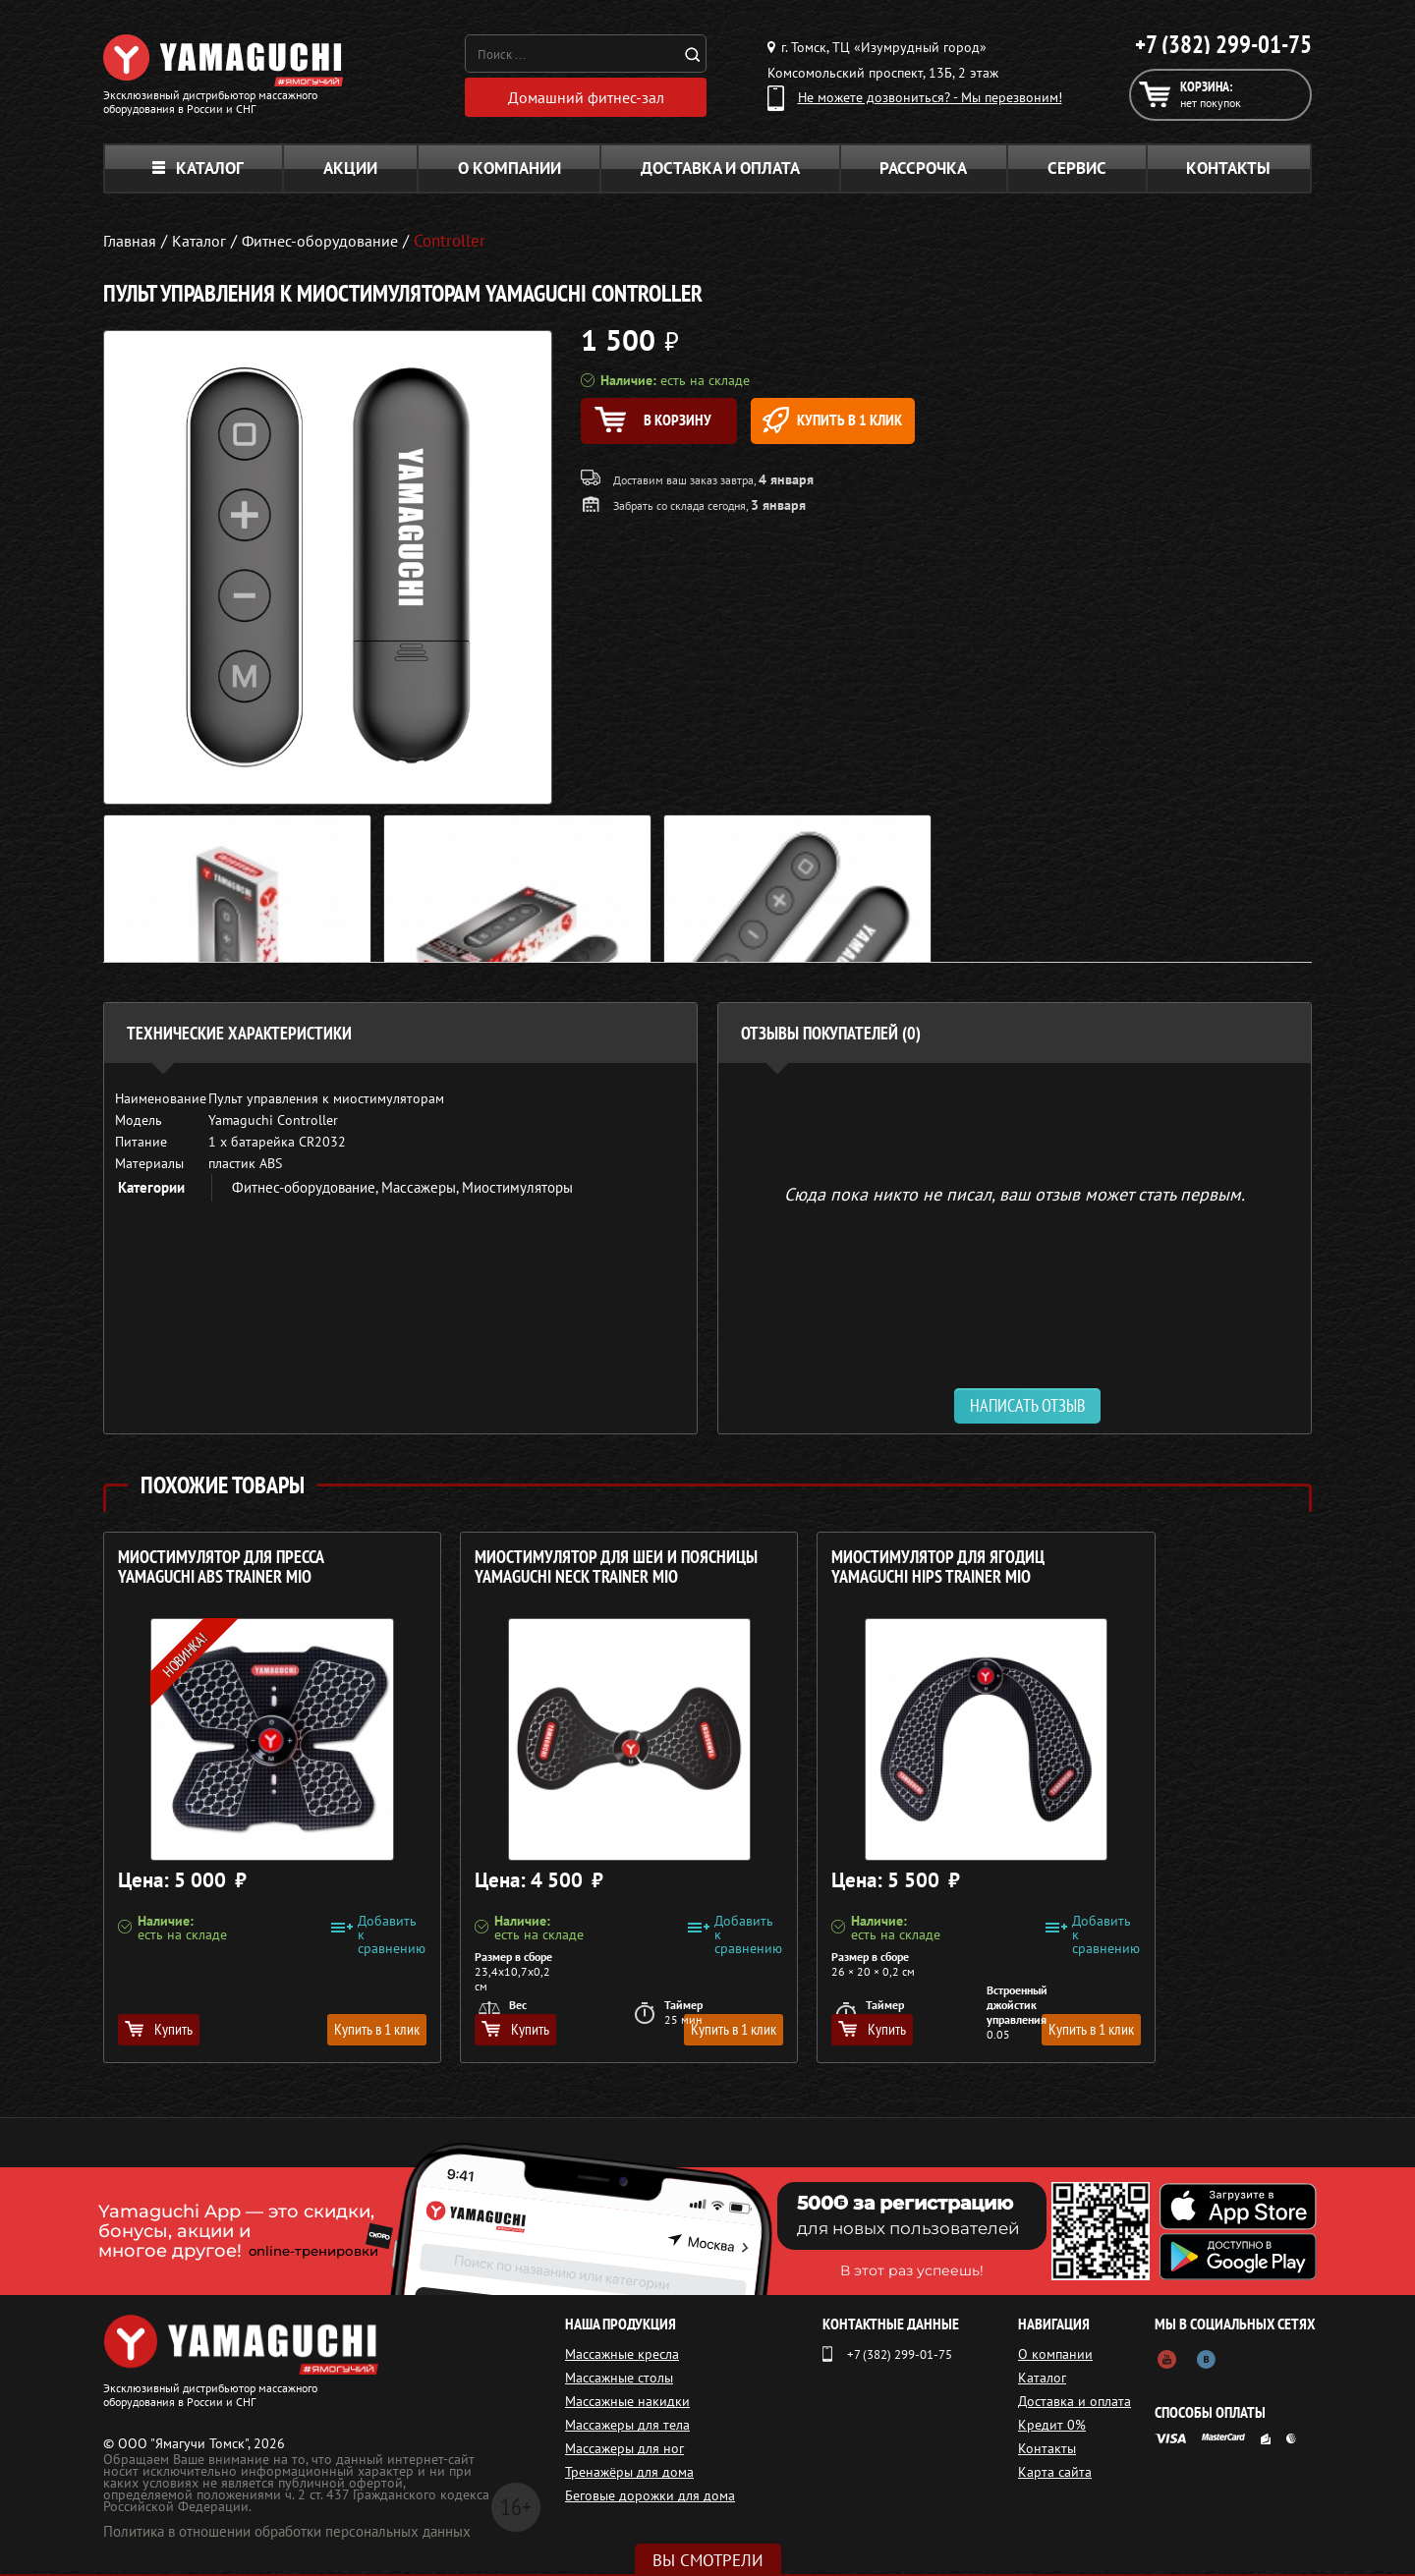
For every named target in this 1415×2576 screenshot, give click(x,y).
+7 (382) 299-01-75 (1223, 44)
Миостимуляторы (517, 1192)
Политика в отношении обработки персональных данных (287, 2536)
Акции (350, 173)
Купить (159, 2034)
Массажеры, (421, 1192)
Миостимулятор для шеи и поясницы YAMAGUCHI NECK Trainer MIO (526, 1582)
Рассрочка (923, 173)
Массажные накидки (627, 2406)
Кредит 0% (1058, 2429)
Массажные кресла (622, 2359)
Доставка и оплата (720, 173)
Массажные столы (619, 2382)
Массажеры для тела (627, 2429)
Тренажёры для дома (629, 2477)
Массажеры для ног (624, 2453)
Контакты (1228, 173)
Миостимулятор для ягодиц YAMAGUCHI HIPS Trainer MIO (837, 1572)
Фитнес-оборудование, (306, 1192)
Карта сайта (1061, 2477)
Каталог (198, 173)
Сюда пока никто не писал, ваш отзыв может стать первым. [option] (1014, 1198)
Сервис (1076, 173)
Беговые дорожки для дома (650, 2500)
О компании (509, 173)
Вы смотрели (708, 2560)
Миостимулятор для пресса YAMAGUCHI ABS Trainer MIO (221, 1572)
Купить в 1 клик (881, 425)
